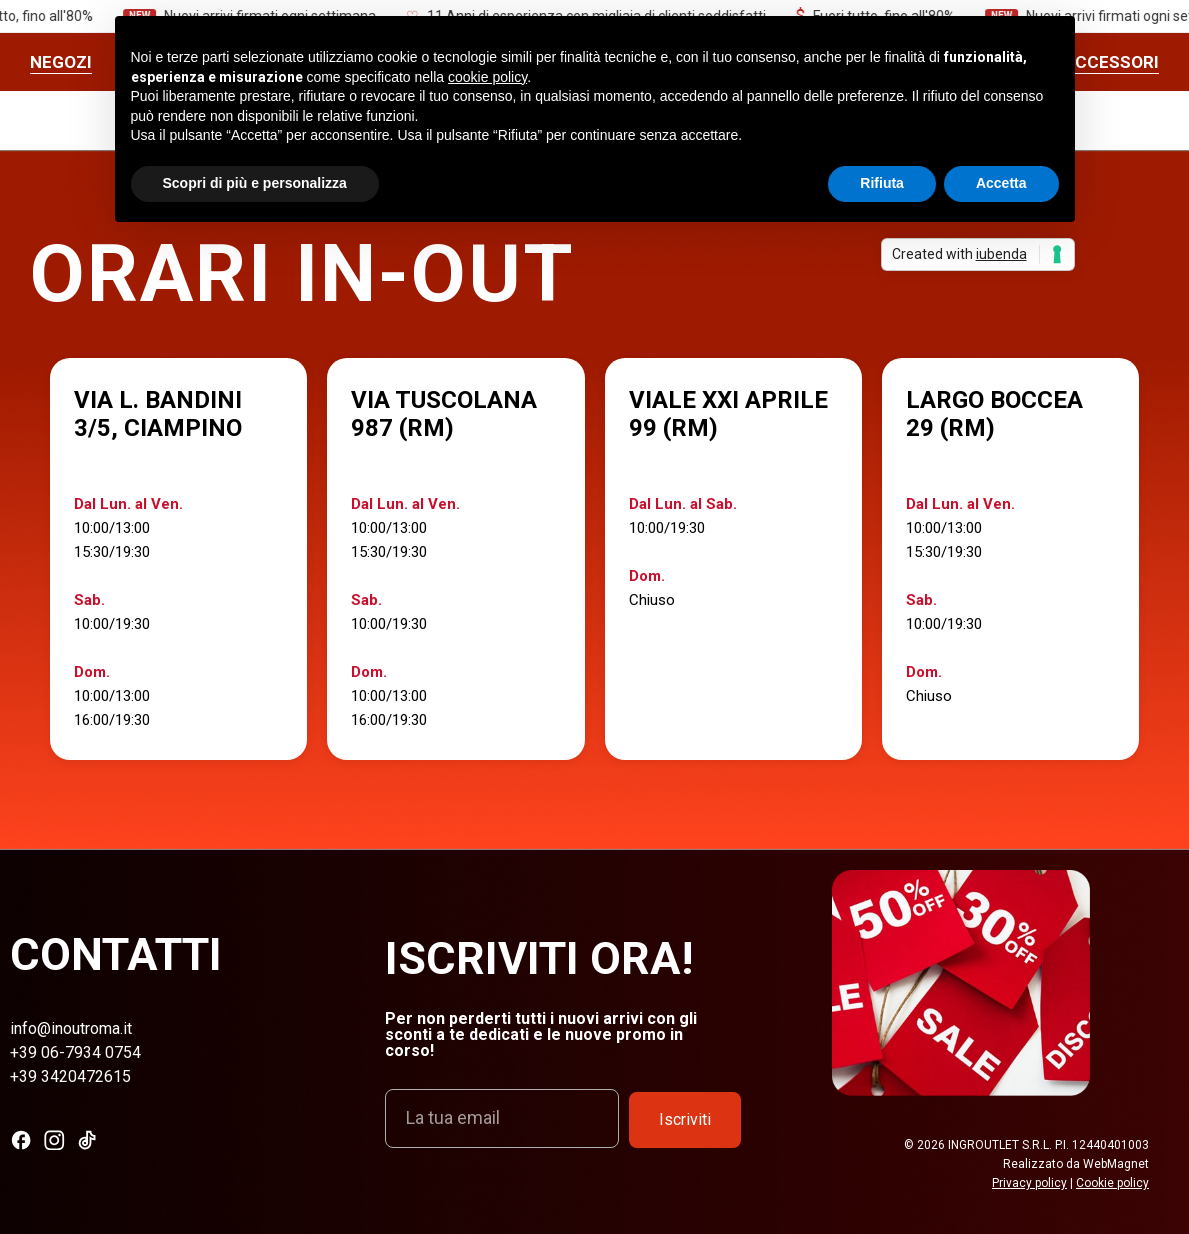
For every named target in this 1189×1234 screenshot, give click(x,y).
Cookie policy (1112, 1183)
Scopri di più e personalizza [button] (255, 183)
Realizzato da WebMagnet (1076, 1164)
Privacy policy (1029, 1183)
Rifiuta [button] (882, 183)
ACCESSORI (1111, 62)
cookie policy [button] (487, 77)
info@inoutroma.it (71, 1028)
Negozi (61, 62)
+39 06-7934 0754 (75, 1052)
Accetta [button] (1001, 183)
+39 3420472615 (70, 1076)
